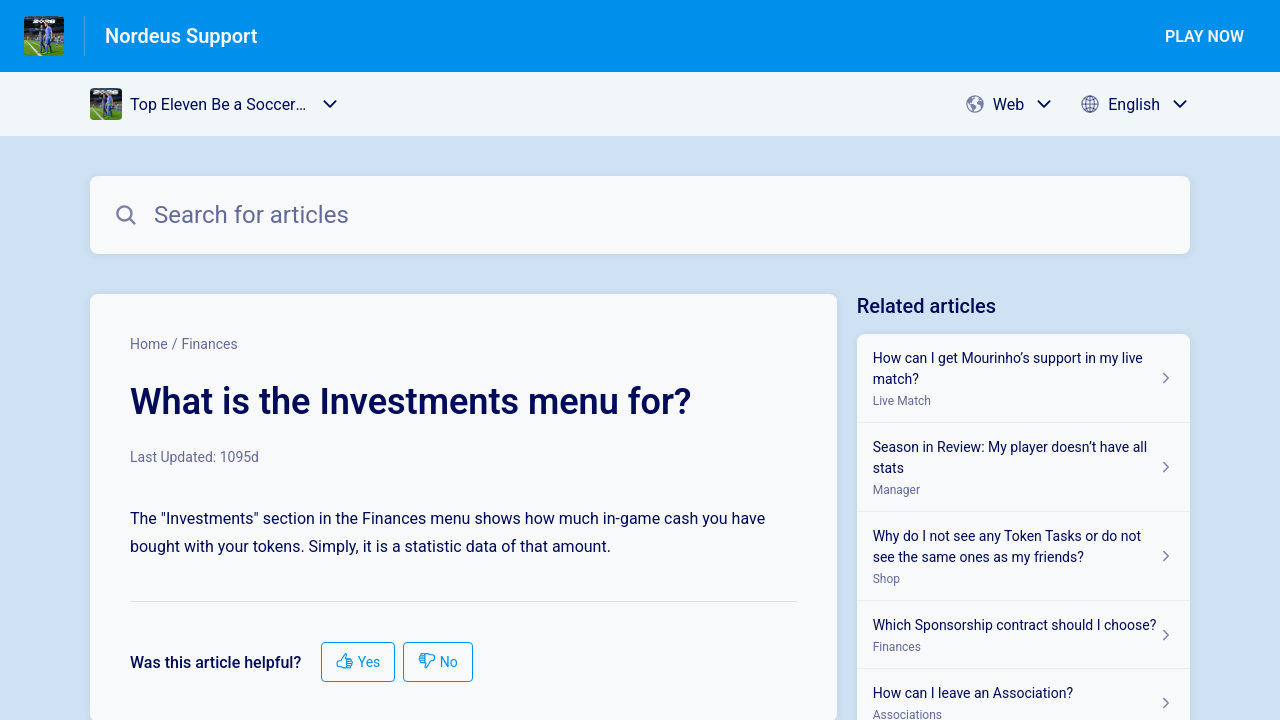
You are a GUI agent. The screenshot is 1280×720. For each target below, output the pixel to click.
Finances (209, 344)
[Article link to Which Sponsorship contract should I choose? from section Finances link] (1023, 635)
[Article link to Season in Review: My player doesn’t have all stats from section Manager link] (1023, 467)
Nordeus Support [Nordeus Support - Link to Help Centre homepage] (181, 36)
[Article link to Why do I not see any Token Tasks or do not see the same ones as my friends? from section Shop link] (1023, 556)
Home (149, 344)
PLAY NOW (1204, 36)
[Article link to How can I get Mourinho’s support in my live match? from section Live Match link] (1023, 378)
